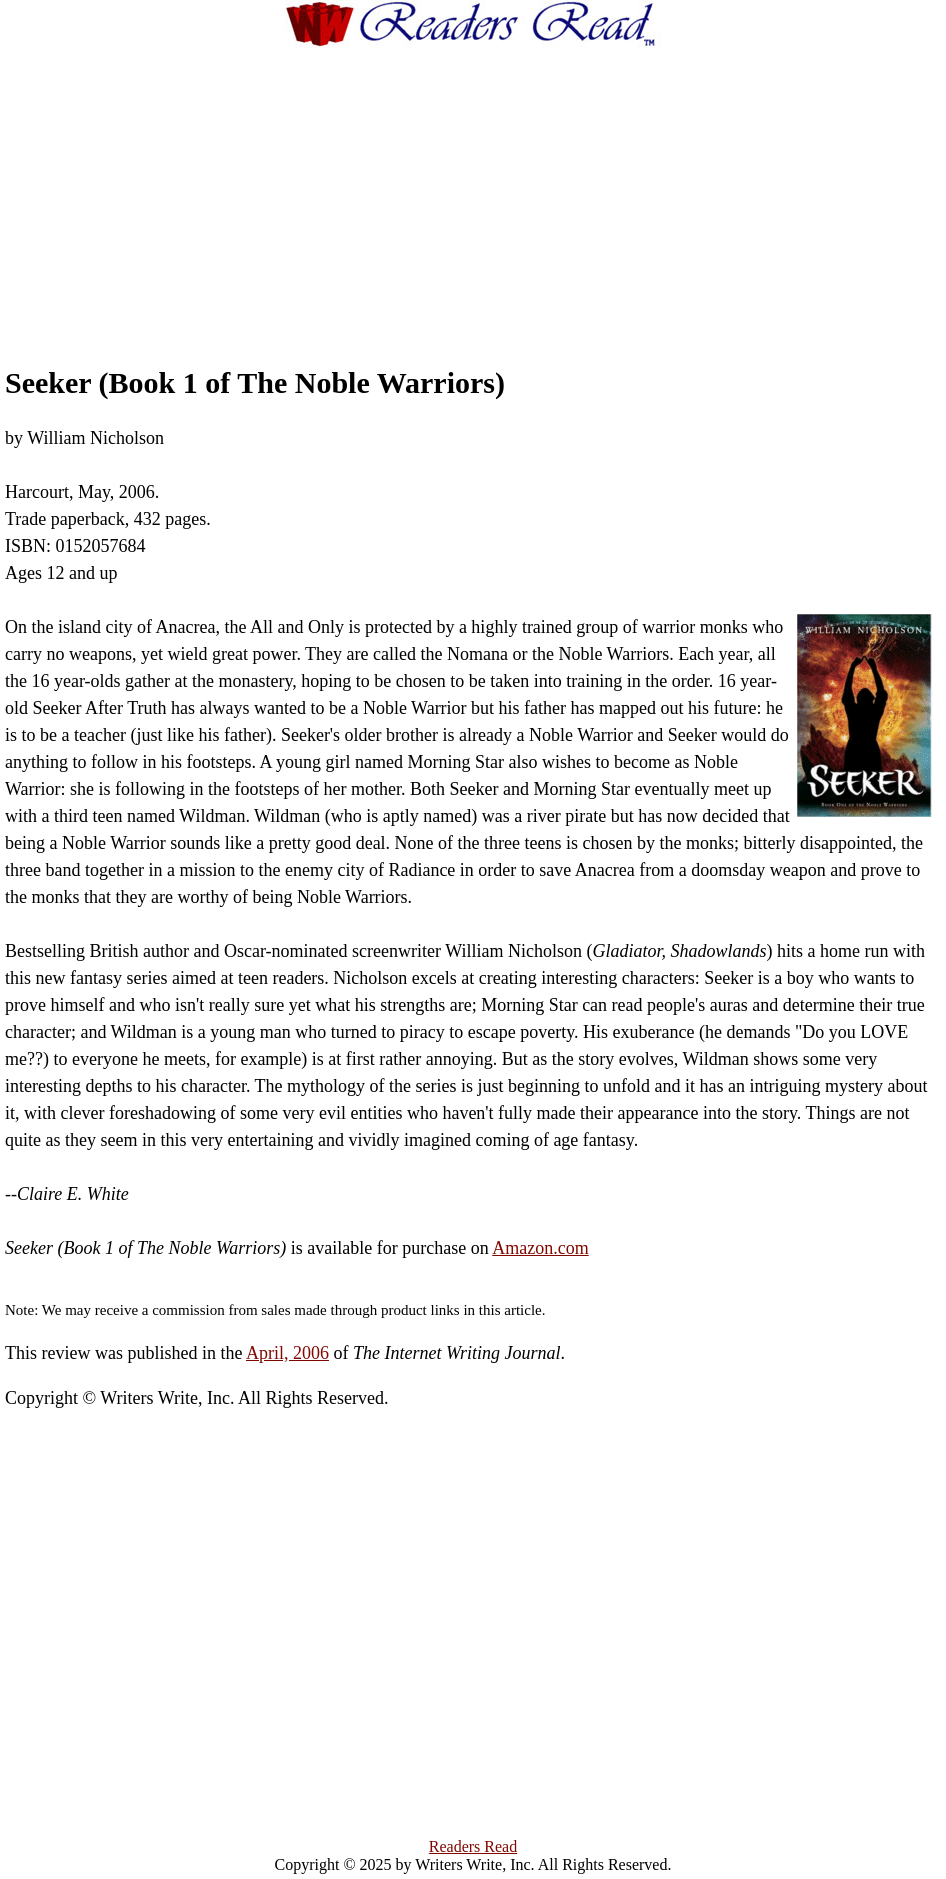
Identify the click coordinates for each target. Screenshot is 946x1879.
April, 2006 (287, 1353)
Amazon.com (540, 1248)
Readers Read (473, 1846)
